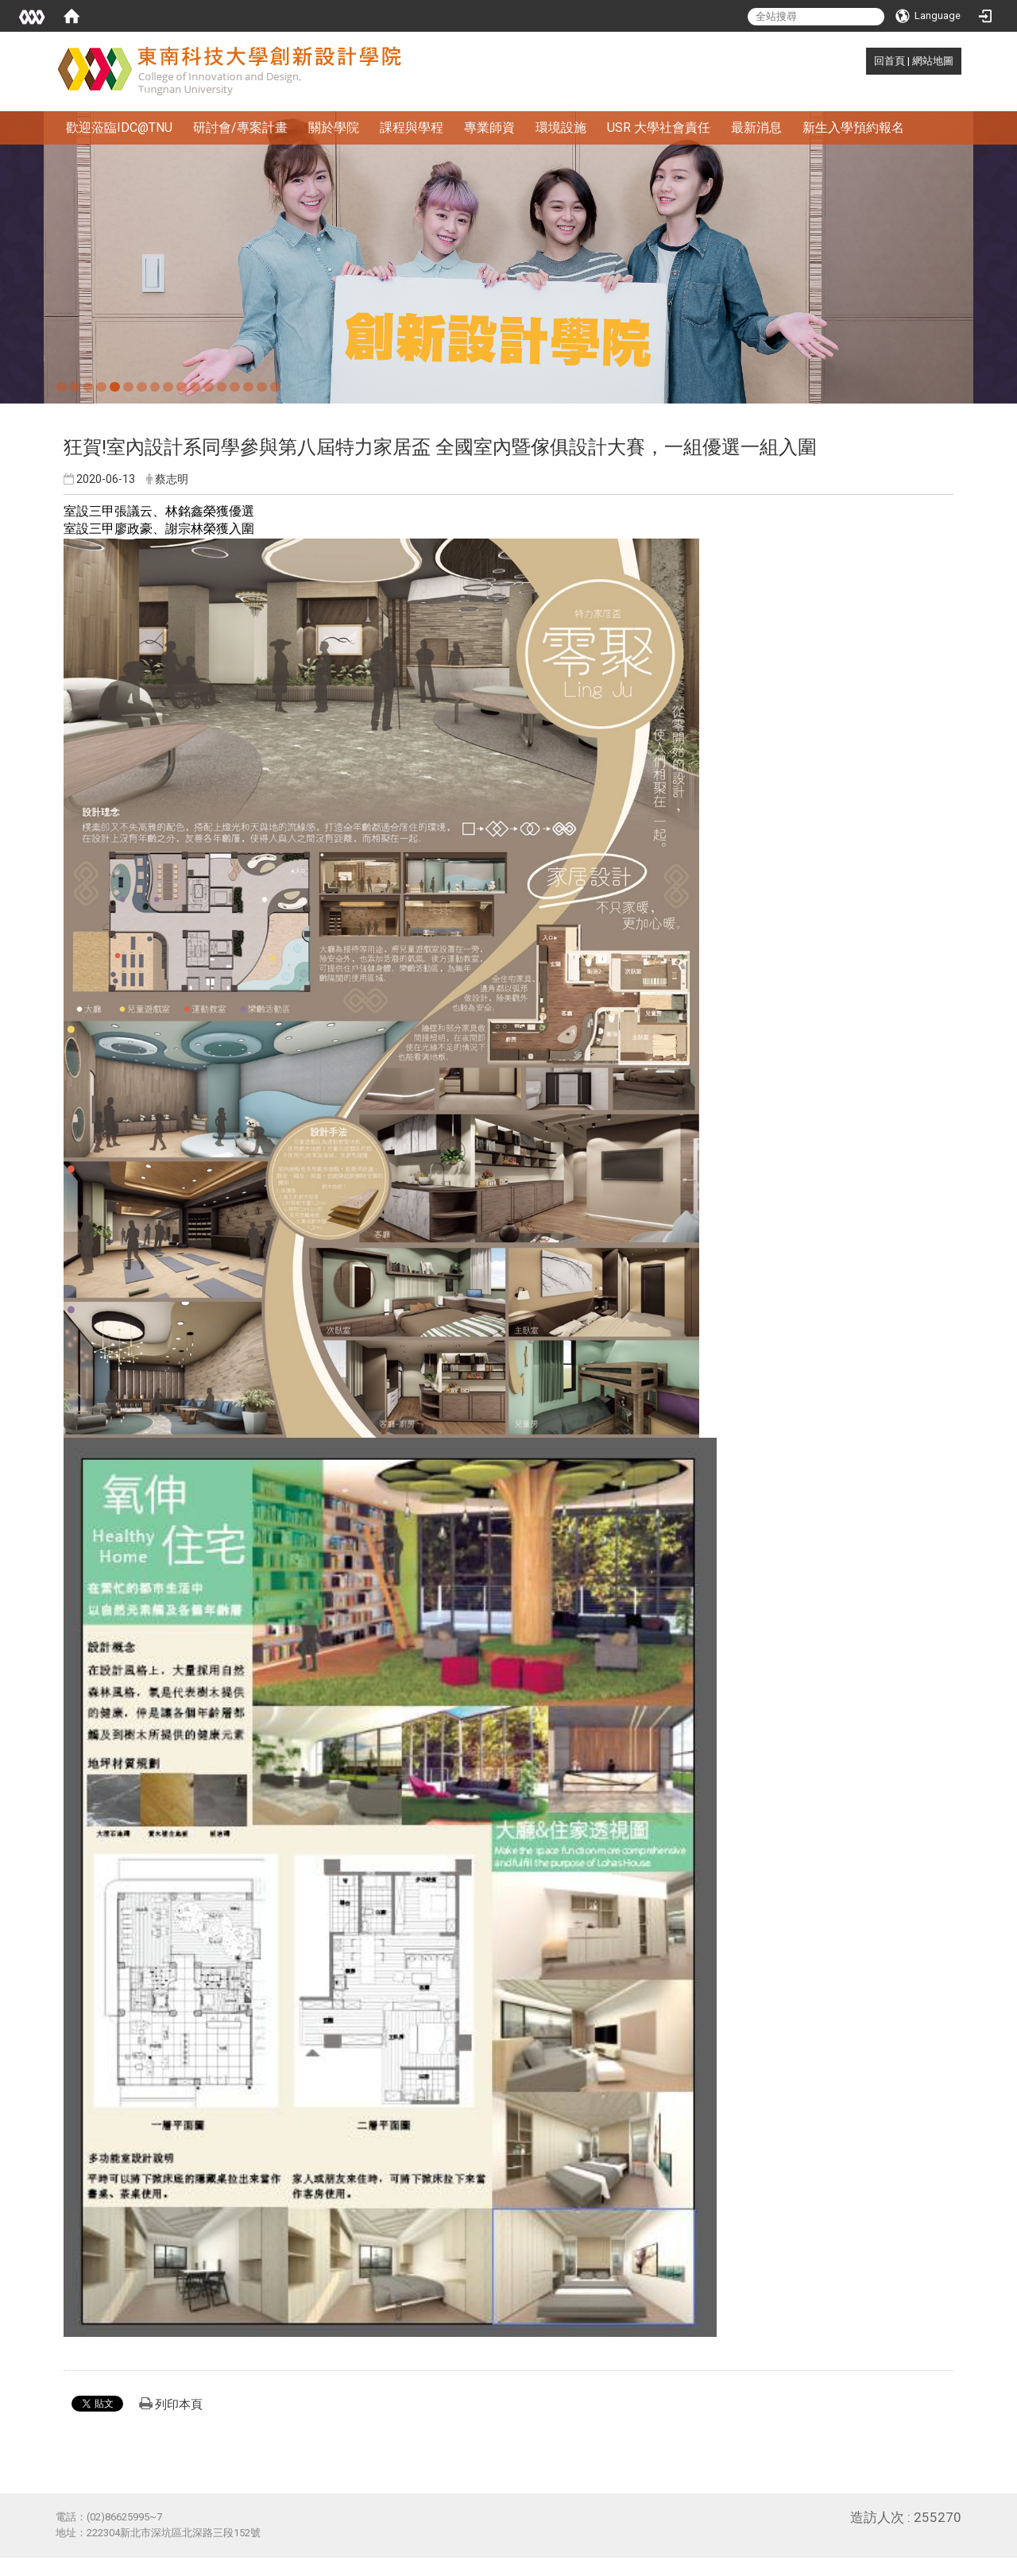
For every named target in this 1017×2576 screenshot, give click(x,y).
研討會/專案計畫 (240, 127)
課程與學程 (411, 127)
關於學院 (333, 127)
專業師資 (489, 127)
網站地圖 (932, 61)
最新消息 (756, 127)
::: (865, 61)
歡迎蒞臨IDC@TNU (119, 127)
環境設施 (561, 127)
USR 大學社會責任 (658, 127)
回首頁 (889, 61)
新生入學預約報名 (853, 127)
